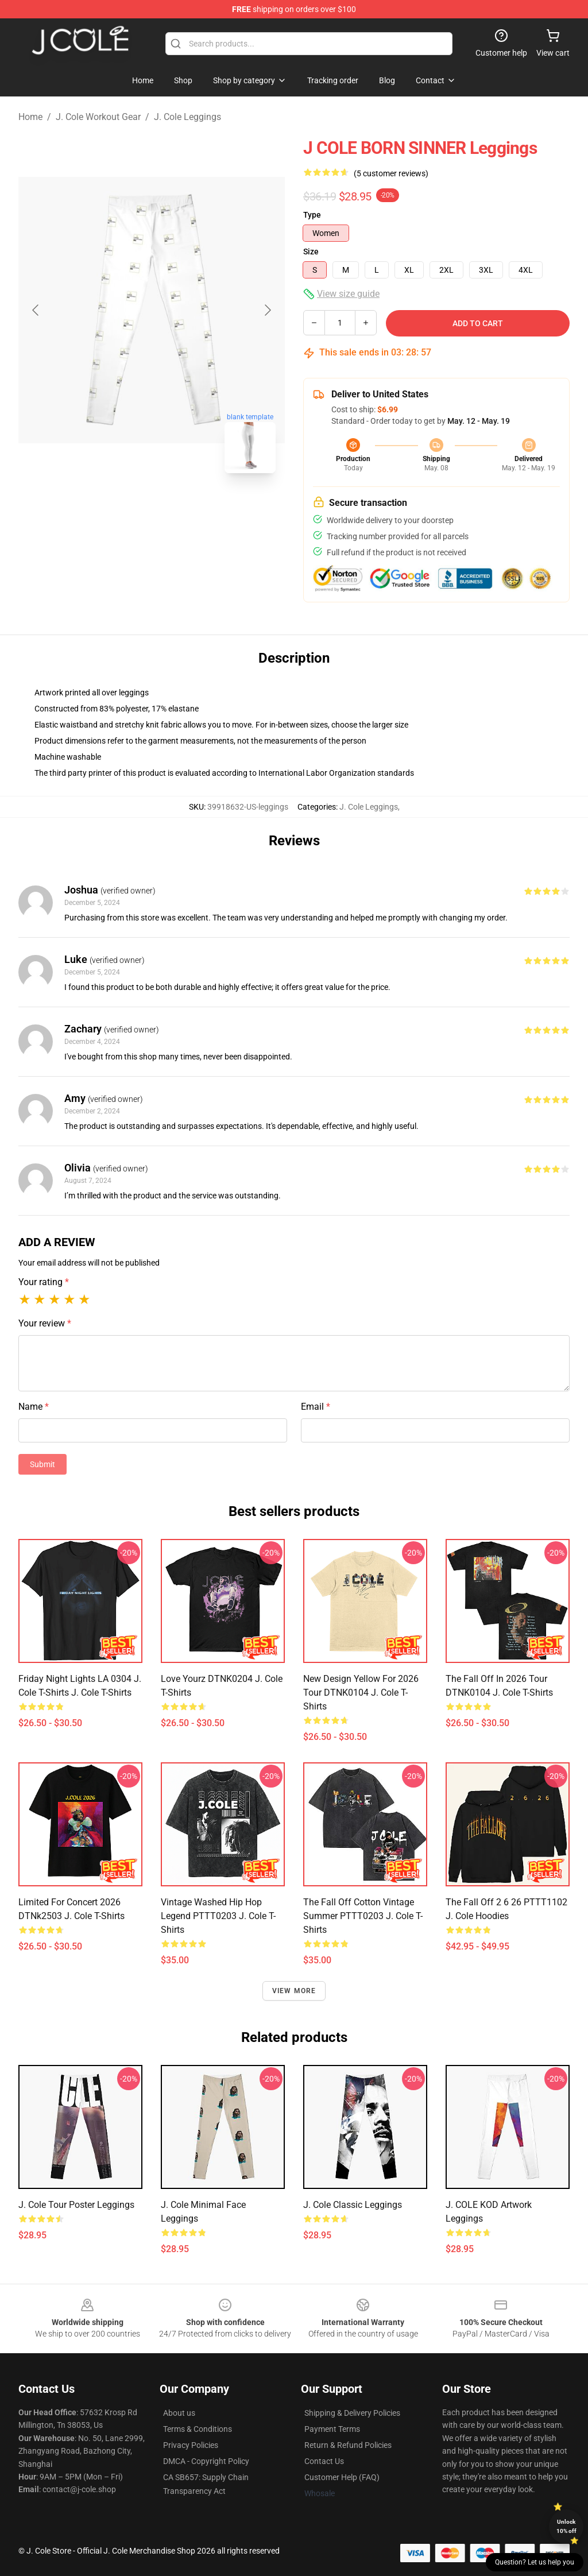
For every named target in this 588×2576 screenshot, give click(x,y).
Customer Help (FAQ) (342, 2477)
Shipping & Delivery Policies (352, 2413)
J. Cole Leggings (187, 116)
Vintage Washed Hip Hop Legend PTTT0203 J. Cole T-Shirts (218, 1916)
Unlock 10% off (566, 2526)
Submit (42, 1464)
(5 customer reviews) (391, 173)
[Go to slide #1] (121, 507)
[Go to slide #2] (181, 507)
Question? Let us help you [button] (534, 2562)
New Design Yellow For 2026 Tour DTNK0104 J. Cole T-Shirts (361, 1692)
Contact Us (324, 2461)
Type (312, 214)
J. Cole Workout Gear (98, 116)
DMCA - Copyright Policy (206, 2461)
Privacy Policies (190, 2445)
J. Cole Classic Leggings (352, 2204)
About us (179, 2413)
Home (30, 116)
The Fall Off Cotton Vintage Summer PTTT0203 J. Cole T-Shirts (363, 1916)
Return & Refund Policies (348, 2445)
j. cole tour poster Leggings (76, 2204)
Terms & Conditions (197, 2429)
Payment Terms (332, 2429)
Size (311, 251)
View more (294, 1991)
